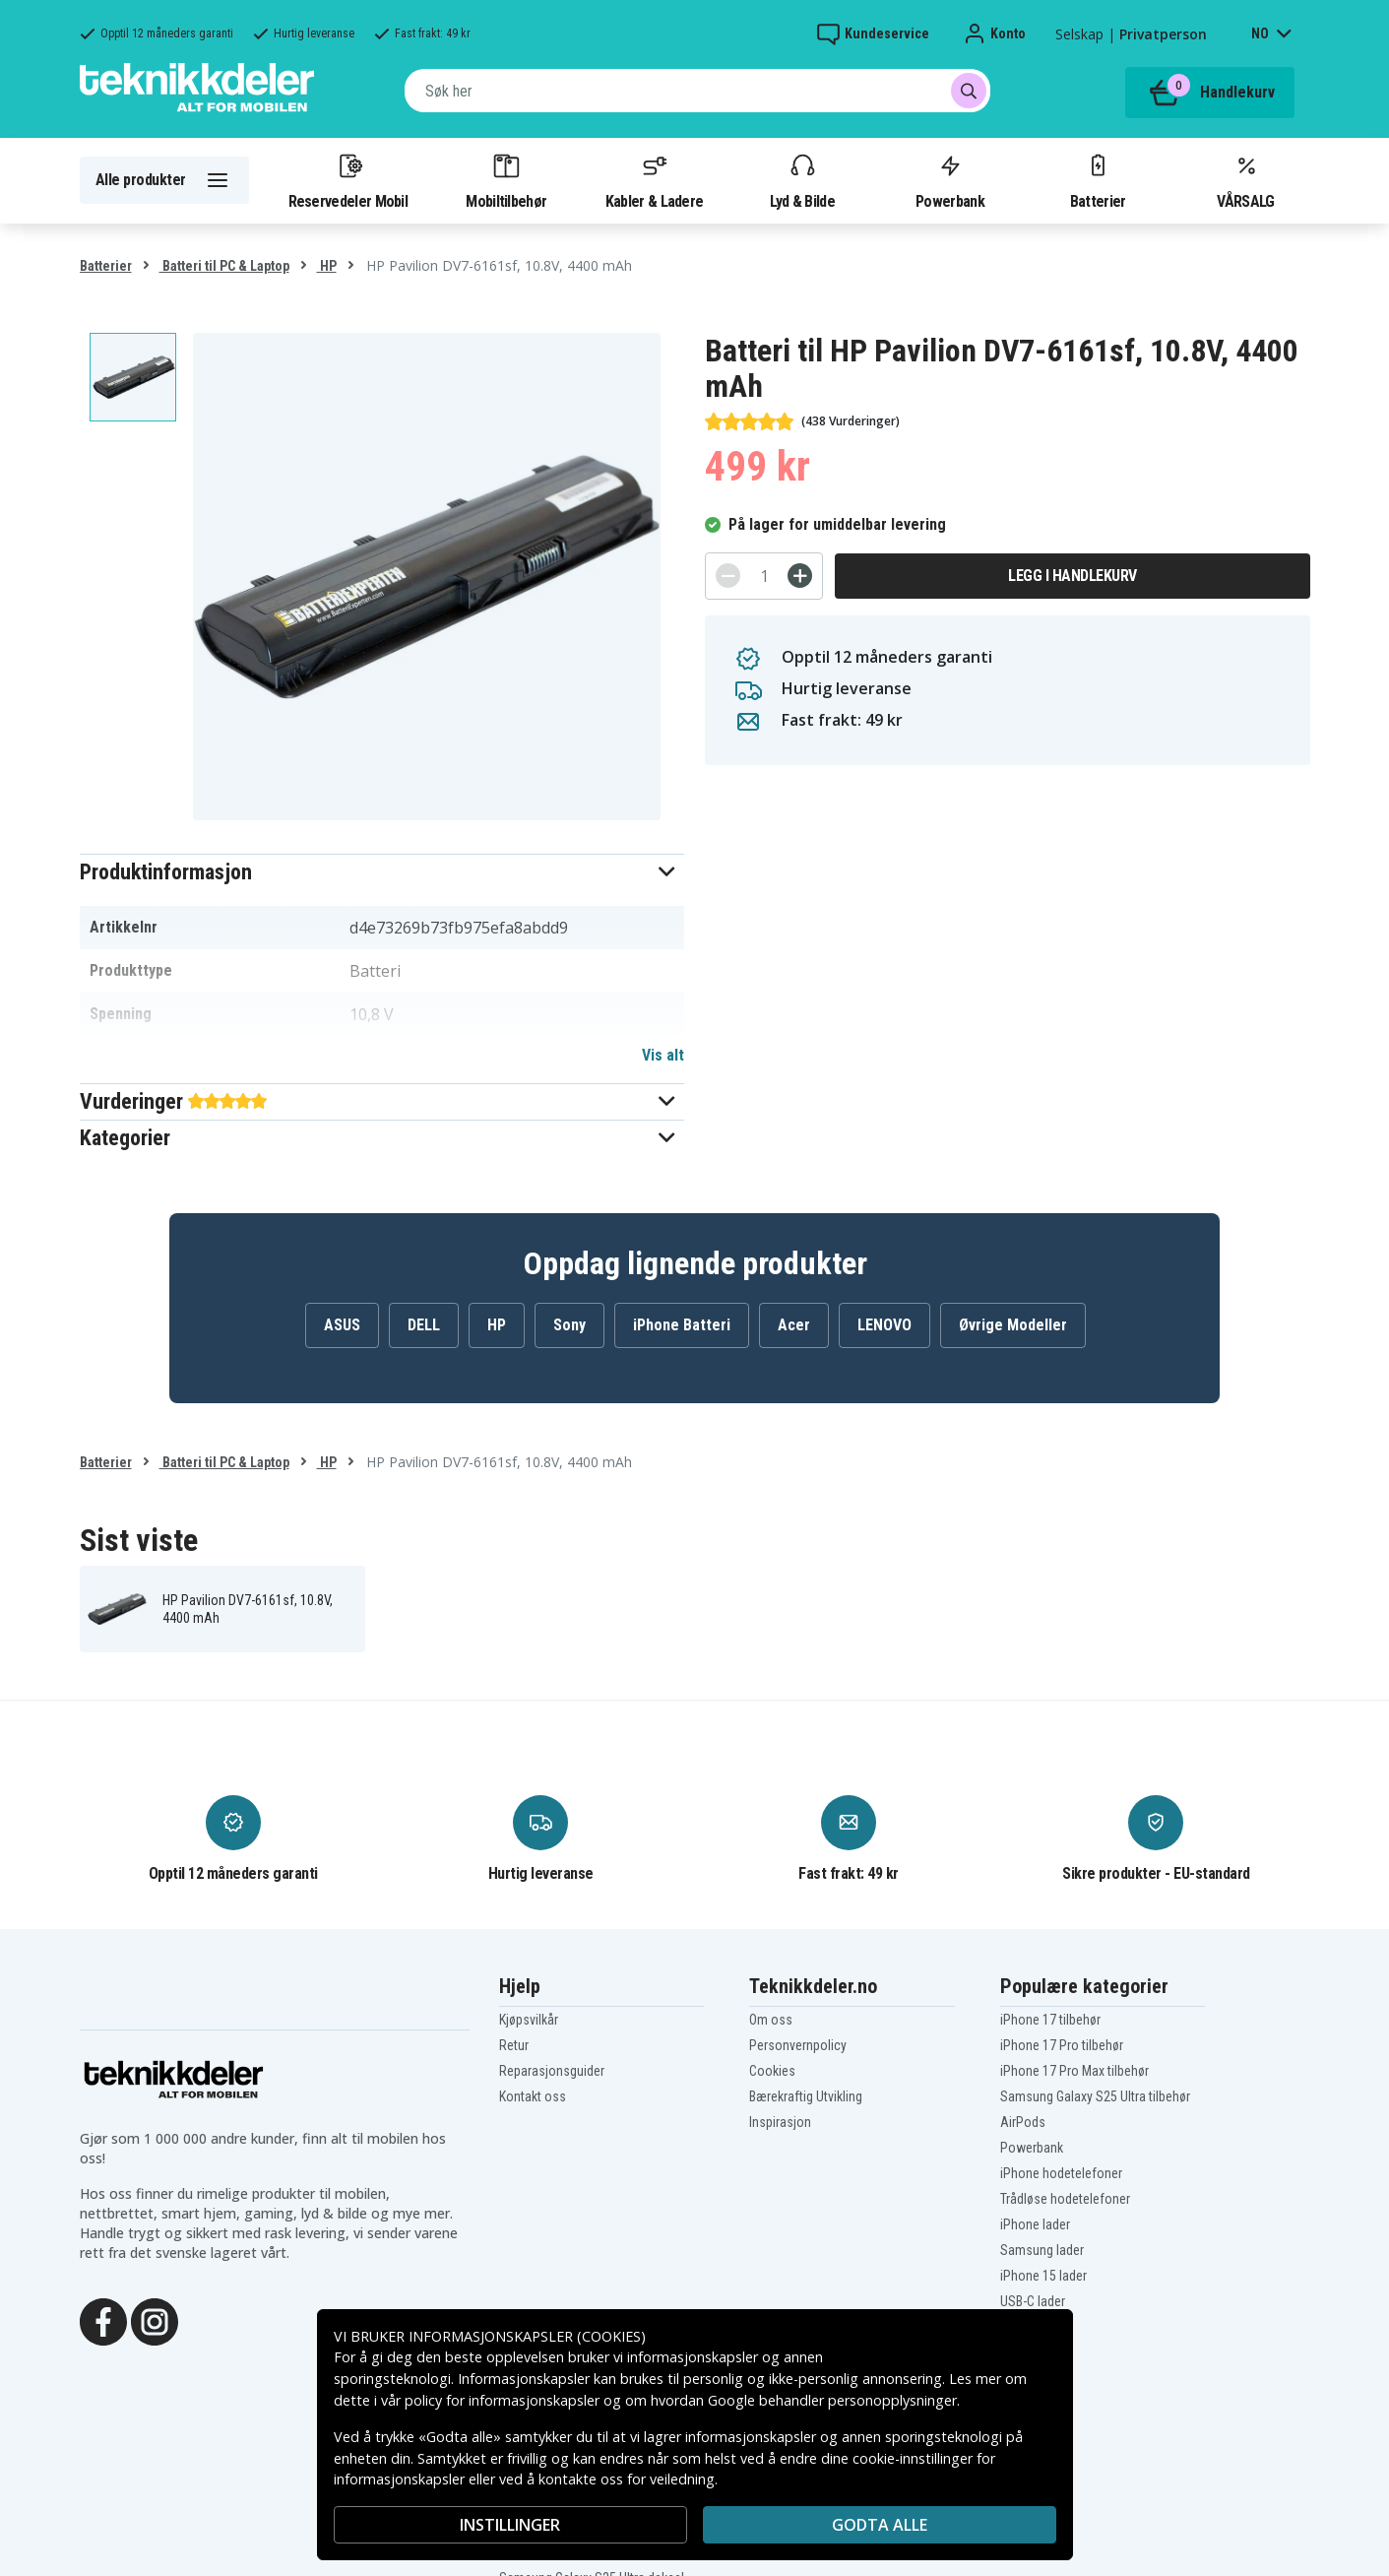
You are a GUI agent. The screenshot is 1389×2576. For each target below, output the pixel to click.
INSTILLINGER (510, 2525)
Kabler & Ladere (654, 180)
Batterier (1098, 180)
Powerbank (949, 180)
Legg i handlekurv (1072, 575)
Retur (514, 2045)
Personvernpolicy (798, 2045)
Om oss (770, 2020)
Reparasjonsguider (551, 2071)
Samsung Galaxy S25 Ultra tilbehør (1095, 2096)
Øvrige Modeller (1013, 1325)
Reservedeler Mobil (348, 180)
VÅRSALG (1245, 180)
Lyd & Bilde (802, 180)
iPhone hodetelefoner (1061, 2173)
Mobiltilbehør (506, 180)
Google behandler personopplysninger (832, 2400)
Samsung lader (1042, 2250)
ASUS (342, 1325)
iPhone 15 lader (1043, 2276)
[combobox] (697, 90)
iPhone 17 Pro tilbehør (1061, 2045)
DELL (424, 1325)
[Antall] (764, 576)
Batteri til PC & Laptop (224, 266)
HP (327, 266)
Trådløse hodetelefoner (1065, 2199)
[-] (728, 575)
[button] (382, 872)
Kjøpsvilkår (528, 2020)
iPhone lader (1035, 2224)
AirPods (1022, 2122)
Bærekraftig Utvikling (805, 2096)
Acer (794, 1325)
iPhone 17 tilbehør (1050, 2020)
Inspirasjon (780, 2122)
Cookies (772, 2071)
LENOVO (884, 1325)
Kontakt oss (532, 2096)
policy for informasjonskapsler (502, 2400)
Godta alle (879, 2525)
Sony (569, 1325)
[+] (800, 575)
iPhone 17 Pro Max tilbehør (1074, 2071)
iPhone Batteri (681, 1325)
